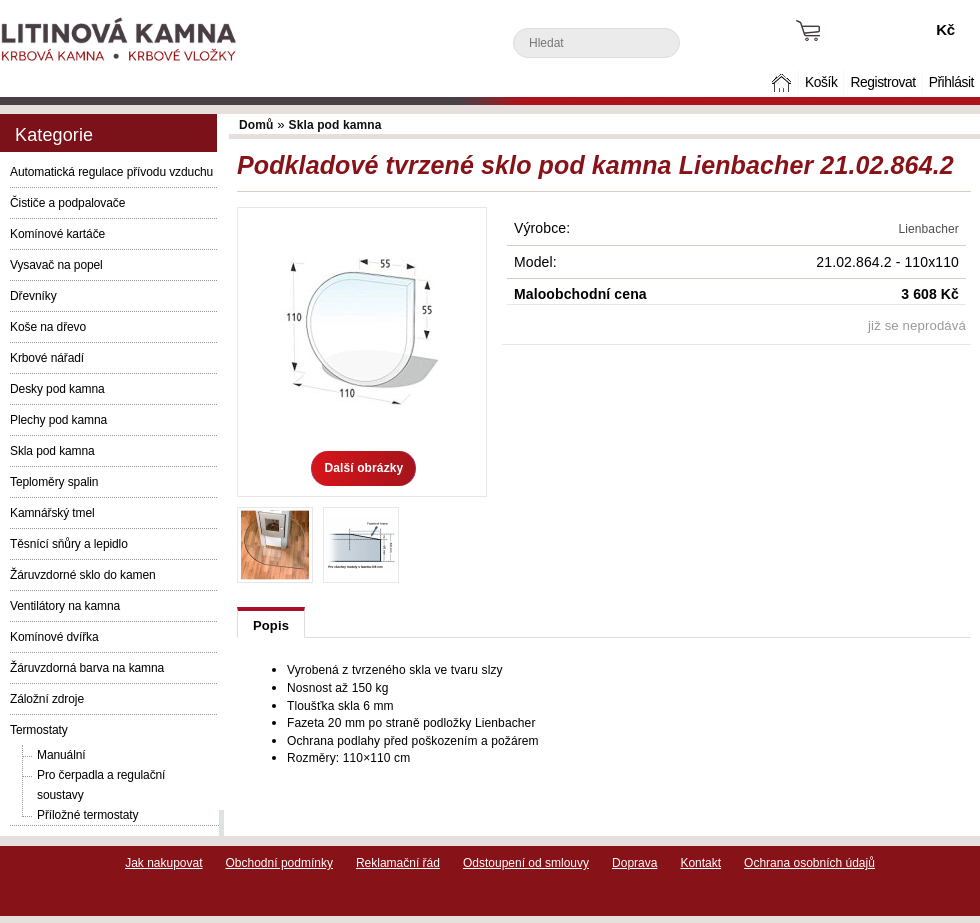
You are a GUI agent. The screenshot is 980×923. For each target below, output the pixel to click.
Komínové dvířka (54, 637)
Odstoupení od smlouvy (526, 863)
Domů (784, 82)
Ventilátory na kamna (65, 606)
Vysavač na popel (56, 265)
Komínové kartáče (57, 234)
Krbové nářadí (47, 358)
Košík (821, 82)
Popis (271, 625)
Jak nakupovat (163, 863)
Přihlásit (951, 82)
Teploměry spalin (54, 482)
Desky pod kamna (57, 389)
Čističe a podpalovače (67, 203)
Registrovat (882, 82)
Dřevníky (33, 296)
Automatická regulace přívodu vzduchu (111, 172)
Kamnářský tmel (52, 513)
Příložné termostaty (87, 815)
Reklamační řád (398, 863)
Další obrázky (363, 468)
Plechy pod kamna (58, 420)
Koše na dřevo (48, 327)
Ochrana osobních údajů (809, 863)
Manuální (61, 755)
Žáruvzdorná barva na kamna (87, 668)
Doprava (634, 863)
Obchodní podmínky (279, 863)
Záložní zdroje (47, 699)
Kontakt (700, 863)
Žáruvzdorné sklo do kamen (83, 575)
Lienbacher (928, 229)
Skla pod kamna (52, 451)
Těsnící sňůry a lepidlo (69, 544)
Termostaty (39, 730)
